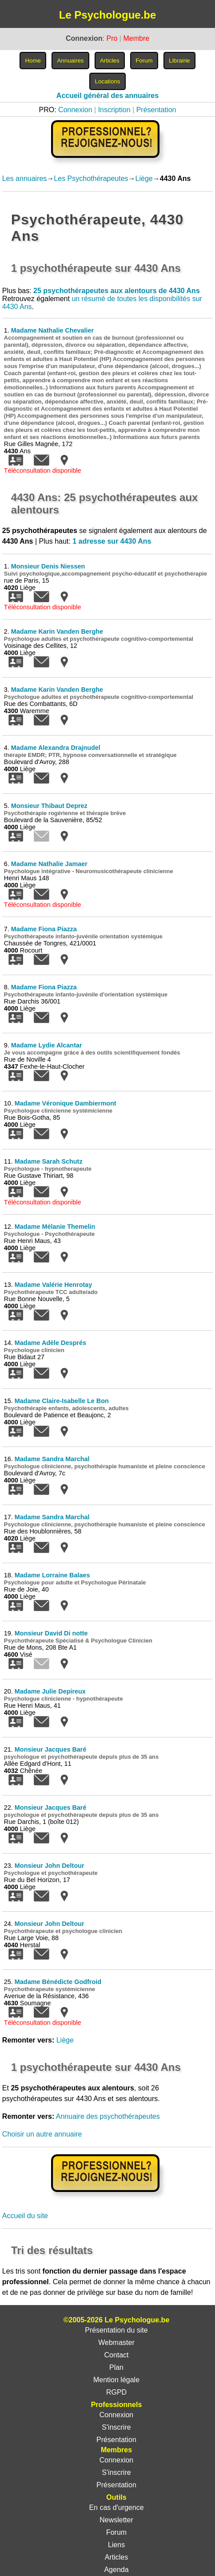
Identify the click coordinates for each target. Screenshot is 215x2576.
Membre (136, 38)
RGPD (116, 2392)
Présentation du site (116, 2330)
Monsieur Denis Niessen (48, 566)
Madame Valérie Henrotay (53, 1284)
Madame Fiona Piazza (44, 929)
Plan (116, 2367)
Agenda (116, 2569)
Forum (116, 2532)
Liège (144, 178)
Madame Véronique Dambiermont (65, 1103)
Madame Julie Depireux (50, 1691)
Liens (116, 2545)
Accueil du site (25, 2215)
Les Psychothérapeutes (91, 178)
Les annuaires (24, 178)
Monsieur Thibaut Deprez (49, 805)
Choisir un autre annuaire (42, 2134)
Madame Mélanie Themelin (55, 1226)
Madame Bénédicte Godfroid (58, 1981)
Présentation (156, 110)
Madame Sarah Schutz (49, 1161)
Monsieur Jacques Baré (51, 1749)
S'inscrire (116, 2427)
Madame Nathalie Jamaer (49, 863)
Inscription (114, 110)
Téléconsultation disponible (42, 470)
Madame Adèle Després (50, 1342)
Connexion (75, 110)
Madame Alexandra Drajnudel (55, 747)
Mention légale (116, 2380)
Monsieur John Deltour (49, 1865)
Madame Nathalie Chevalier (52, 330)
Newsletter (116, 2520)
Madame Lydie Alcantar (46, 1045)
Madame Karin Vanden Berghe (57, 631)
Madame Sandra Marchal (52, 1458)
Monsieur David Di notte (51, 1633)
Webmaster (116, 2342)
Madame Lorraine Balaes (52, 1575)
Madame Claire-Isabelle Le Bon (62, 1400)
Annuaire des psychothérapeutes (108, 2116)
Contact (116, 2355)
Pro (111, 38)
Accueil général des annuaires (107, 95)
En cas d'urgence (116, 2507)
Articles (116, 2557)
